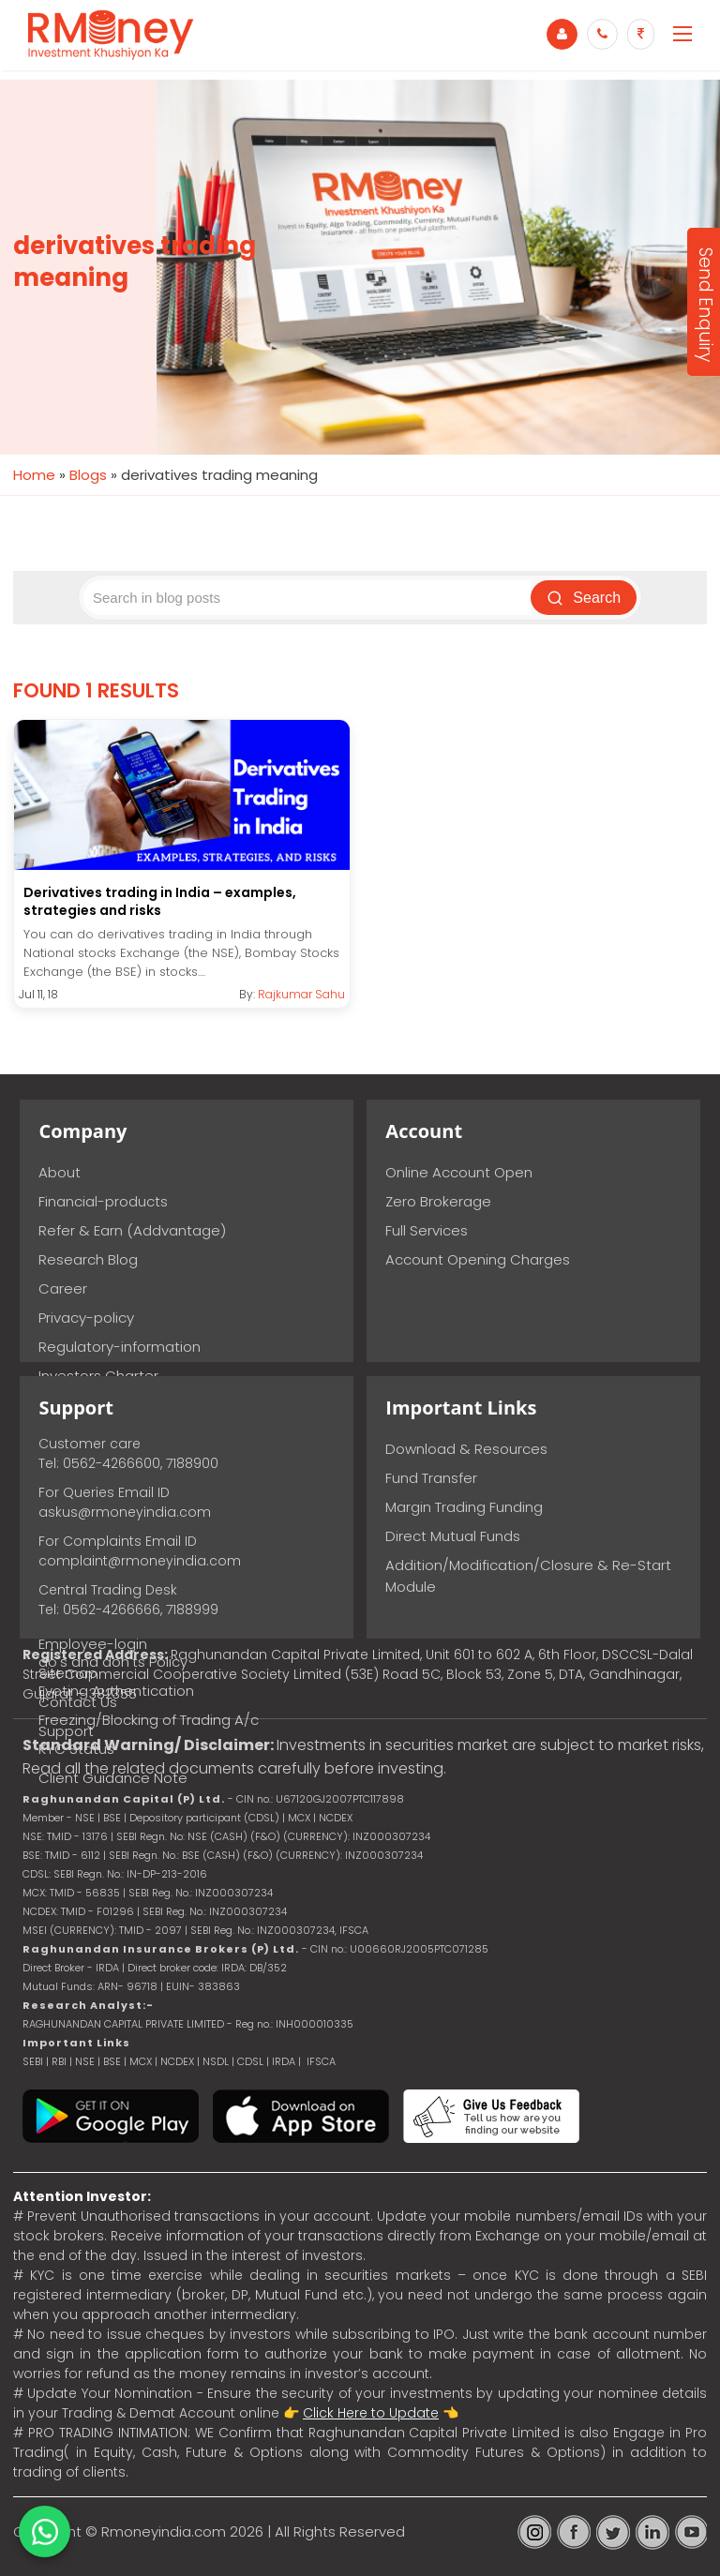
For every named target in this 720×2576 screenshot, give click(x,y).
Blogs (88, 475)
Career (62, 1288)
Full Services (426, 1230)
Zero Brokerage (438, 1201)
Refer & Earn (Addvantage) (132, 1230)
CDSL (250, 2061)
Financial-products (103, 1201)
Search (585, 598)
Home (34, 475)
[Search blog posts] (308, 597)
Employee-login (92, 1644)
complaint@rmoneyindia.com (139, 1560)
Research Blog (88, 1259)
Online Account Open (458, 1172)
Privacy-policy (86, 1317)
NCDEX (177, 2061)
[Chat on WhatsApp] (44, 2531)
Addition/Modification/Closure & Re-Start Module (528, 1575)
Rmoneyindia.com (163, 2531)
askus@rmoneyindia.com (124, 1512)
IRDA (283, 2061)
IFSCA (353, 1930)
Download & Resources (466, 1449)
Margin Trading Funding (464, 1507)
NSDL (217, 2061)
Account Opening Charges (477, 1259)
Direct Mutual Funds (452, 1536)
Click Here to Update (371, 2413)
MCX (140, 2061)
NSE (85, 2061)
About (59, 1172)
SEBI (32, 2061)
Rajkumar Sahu (301, 994)
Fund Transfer (431, 1478)
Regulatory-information (119, 1346)
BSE (113, 2061)
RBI (59, 2061)
